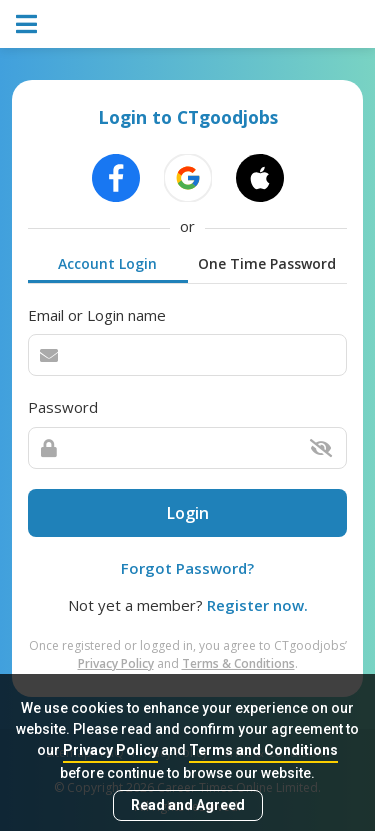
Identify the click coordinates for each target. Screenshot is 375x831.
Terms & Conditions (238, 663)
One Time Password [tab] (267, 263)
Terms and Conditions (263, 750)
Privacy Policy (110, 750)
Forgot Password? (187, 568)
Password (63, 407)
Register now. (257, 605)
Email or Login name (97, 315)
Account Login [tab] (107, 263)
